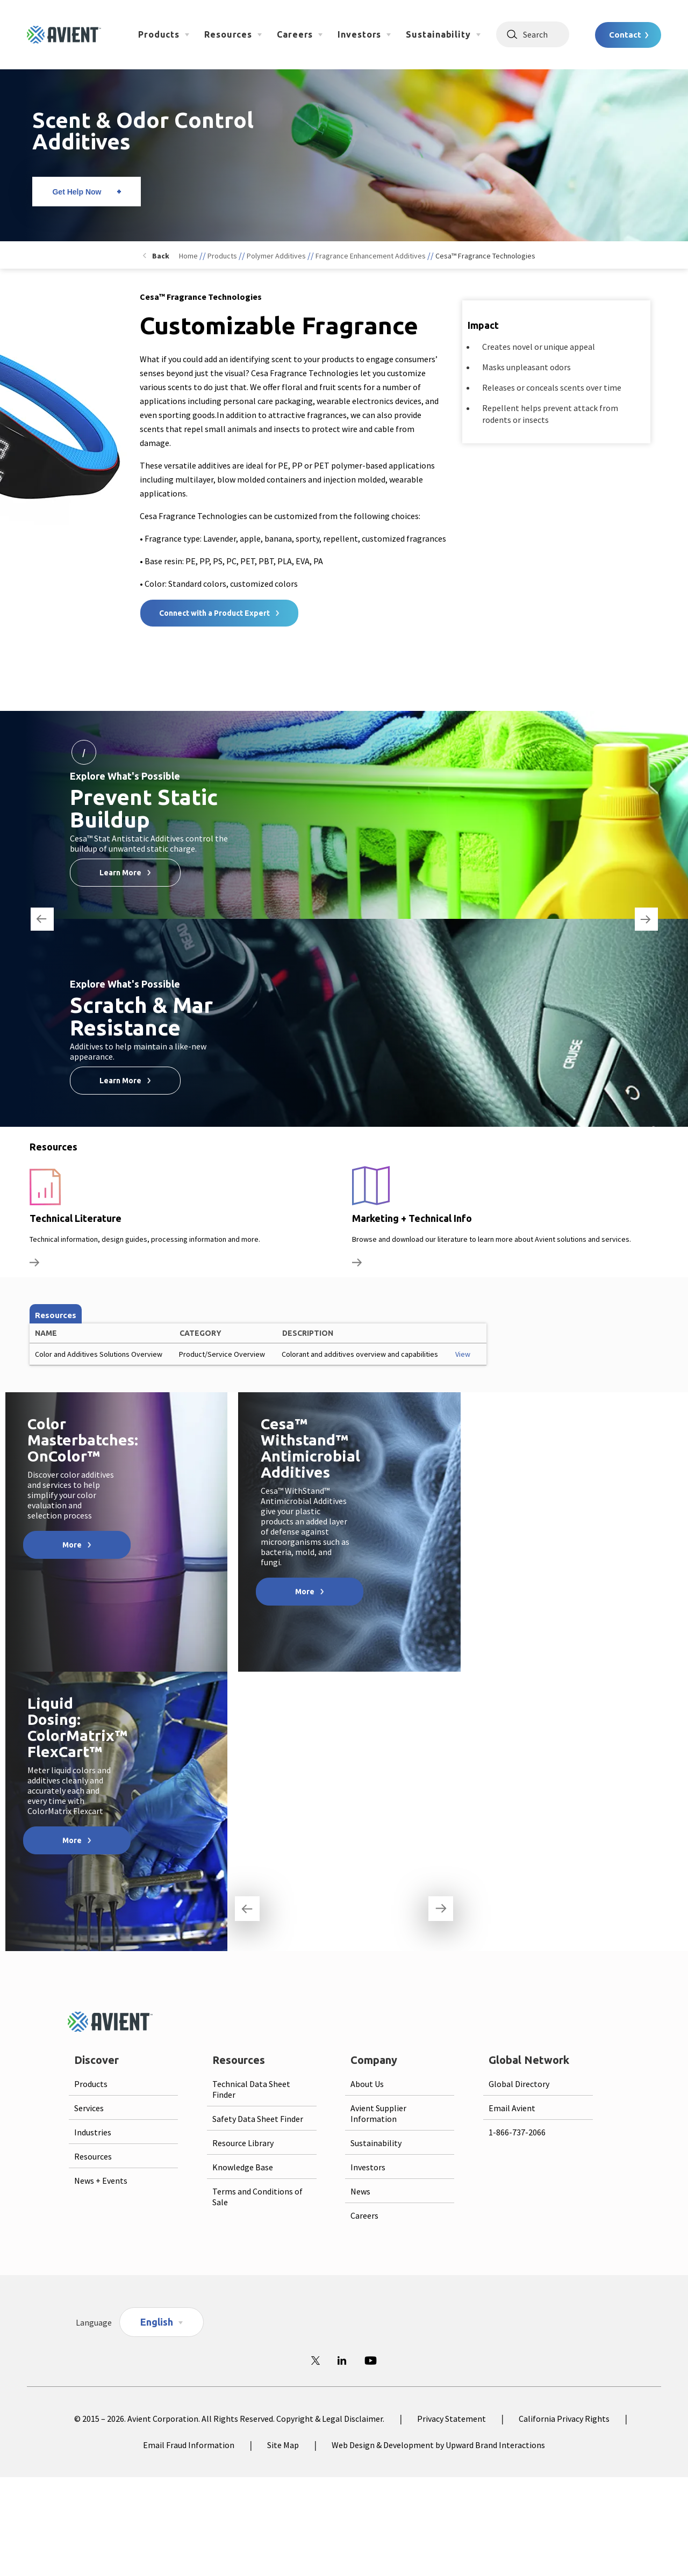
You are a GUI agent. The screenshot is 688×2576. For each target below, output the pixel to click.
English (156, 2321)
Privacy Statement (451, 2418)
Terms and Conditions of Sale (257, 2196)
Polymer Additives (276, 256)
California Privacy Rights (564, 2418)
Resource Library (243, 2143)
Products (159, 34)
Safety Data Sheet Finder (257, 2118)
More (72, 1545)
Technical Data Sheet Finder (251, 2089)
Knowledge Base (242, 2167)
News (360, 2191)
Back (160, 256)
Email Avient (512, 2108)
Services (89, 2108)
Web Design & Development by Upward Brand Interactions (438, 2445)
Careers (295, 34)
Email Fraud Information (188, 2445)
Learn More (120, 872)
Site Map (283, 2445)
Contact (625, 34)
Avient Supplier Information (378, 2113)
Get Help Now (76, 192)
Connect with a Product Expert (214, 613)
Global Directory (519, 2083)
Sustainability (438, 34)
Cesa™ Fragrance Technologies (485, 256)
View (462, 1354)
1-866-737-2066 (517, 2132)
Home (188, 256)
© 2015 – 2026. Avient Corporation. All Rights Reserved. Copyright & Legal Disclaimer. (229, 2418)
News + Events (100, 2180)
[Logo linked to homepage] (64, 35)
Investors (359, 34)
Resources (228, 34)
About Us (367, 2083)
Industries (92, 2132)
